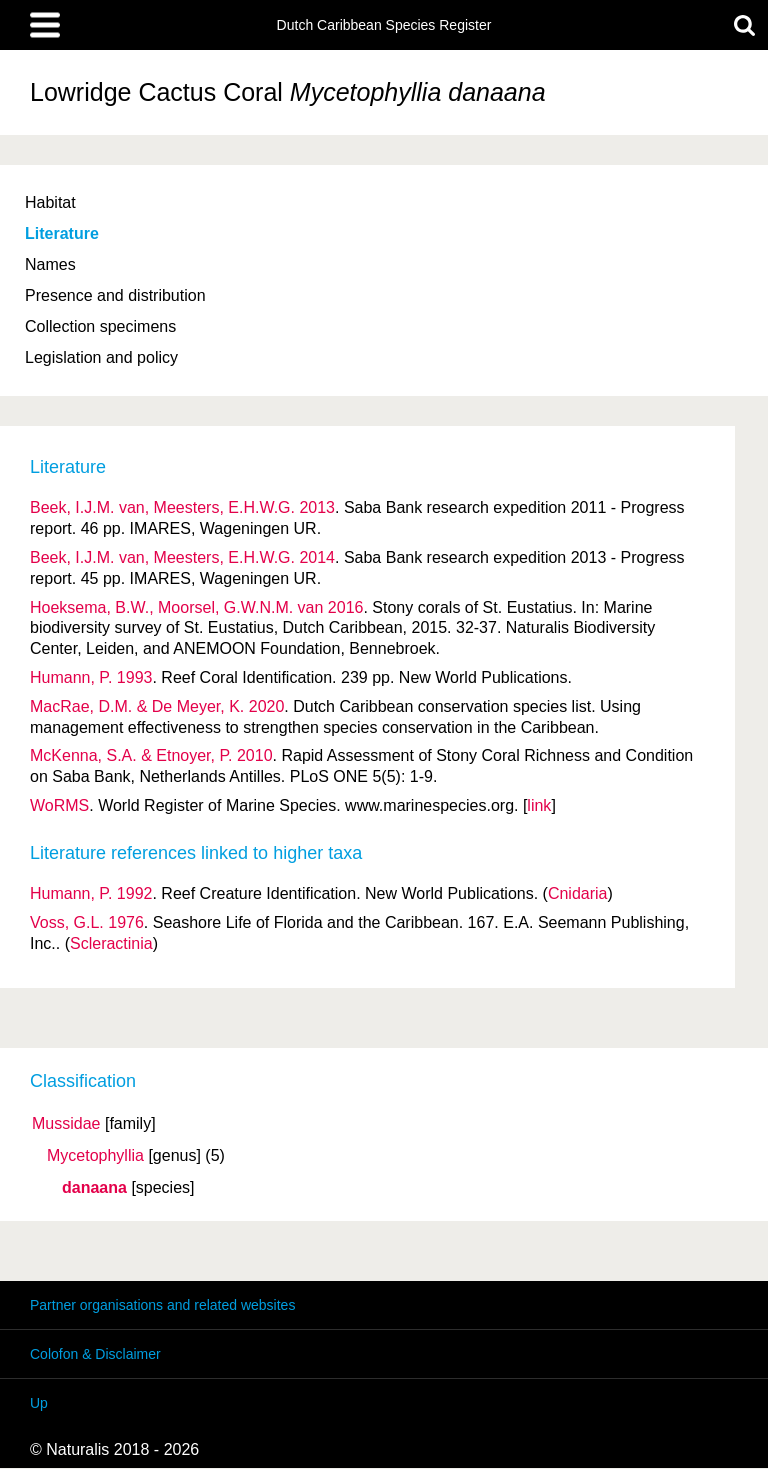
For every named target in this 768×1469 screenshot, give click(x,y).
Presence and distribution (115, 295)
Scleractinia (111, 943)
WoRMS (59, 805)
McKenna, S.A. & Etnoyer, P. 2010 (151, 755)
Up (39, 1403)
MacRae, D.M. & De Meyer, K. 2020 (157, 706)
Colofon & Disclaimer (95, 1354)
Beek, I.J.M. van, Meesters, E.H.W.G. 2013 (182, 507)
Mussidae (66, 1124)
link (539, 805)
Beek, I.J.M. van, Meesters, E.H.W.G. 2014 (182, 557)
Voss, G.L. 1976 (87, 922)
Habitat (50, 202)
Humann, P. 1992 (91, 893)
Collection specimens (100, 326)
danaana (94, 1188)
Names (50, 264)
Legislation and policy (101, 357)
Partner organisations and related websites (162, 1305)
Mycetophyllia (95, 1156)
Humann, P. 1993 (91, 677)
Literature (62, 233)
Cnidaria (578, 893)
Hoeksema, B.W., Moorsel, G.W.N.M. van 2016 (196, 607)
